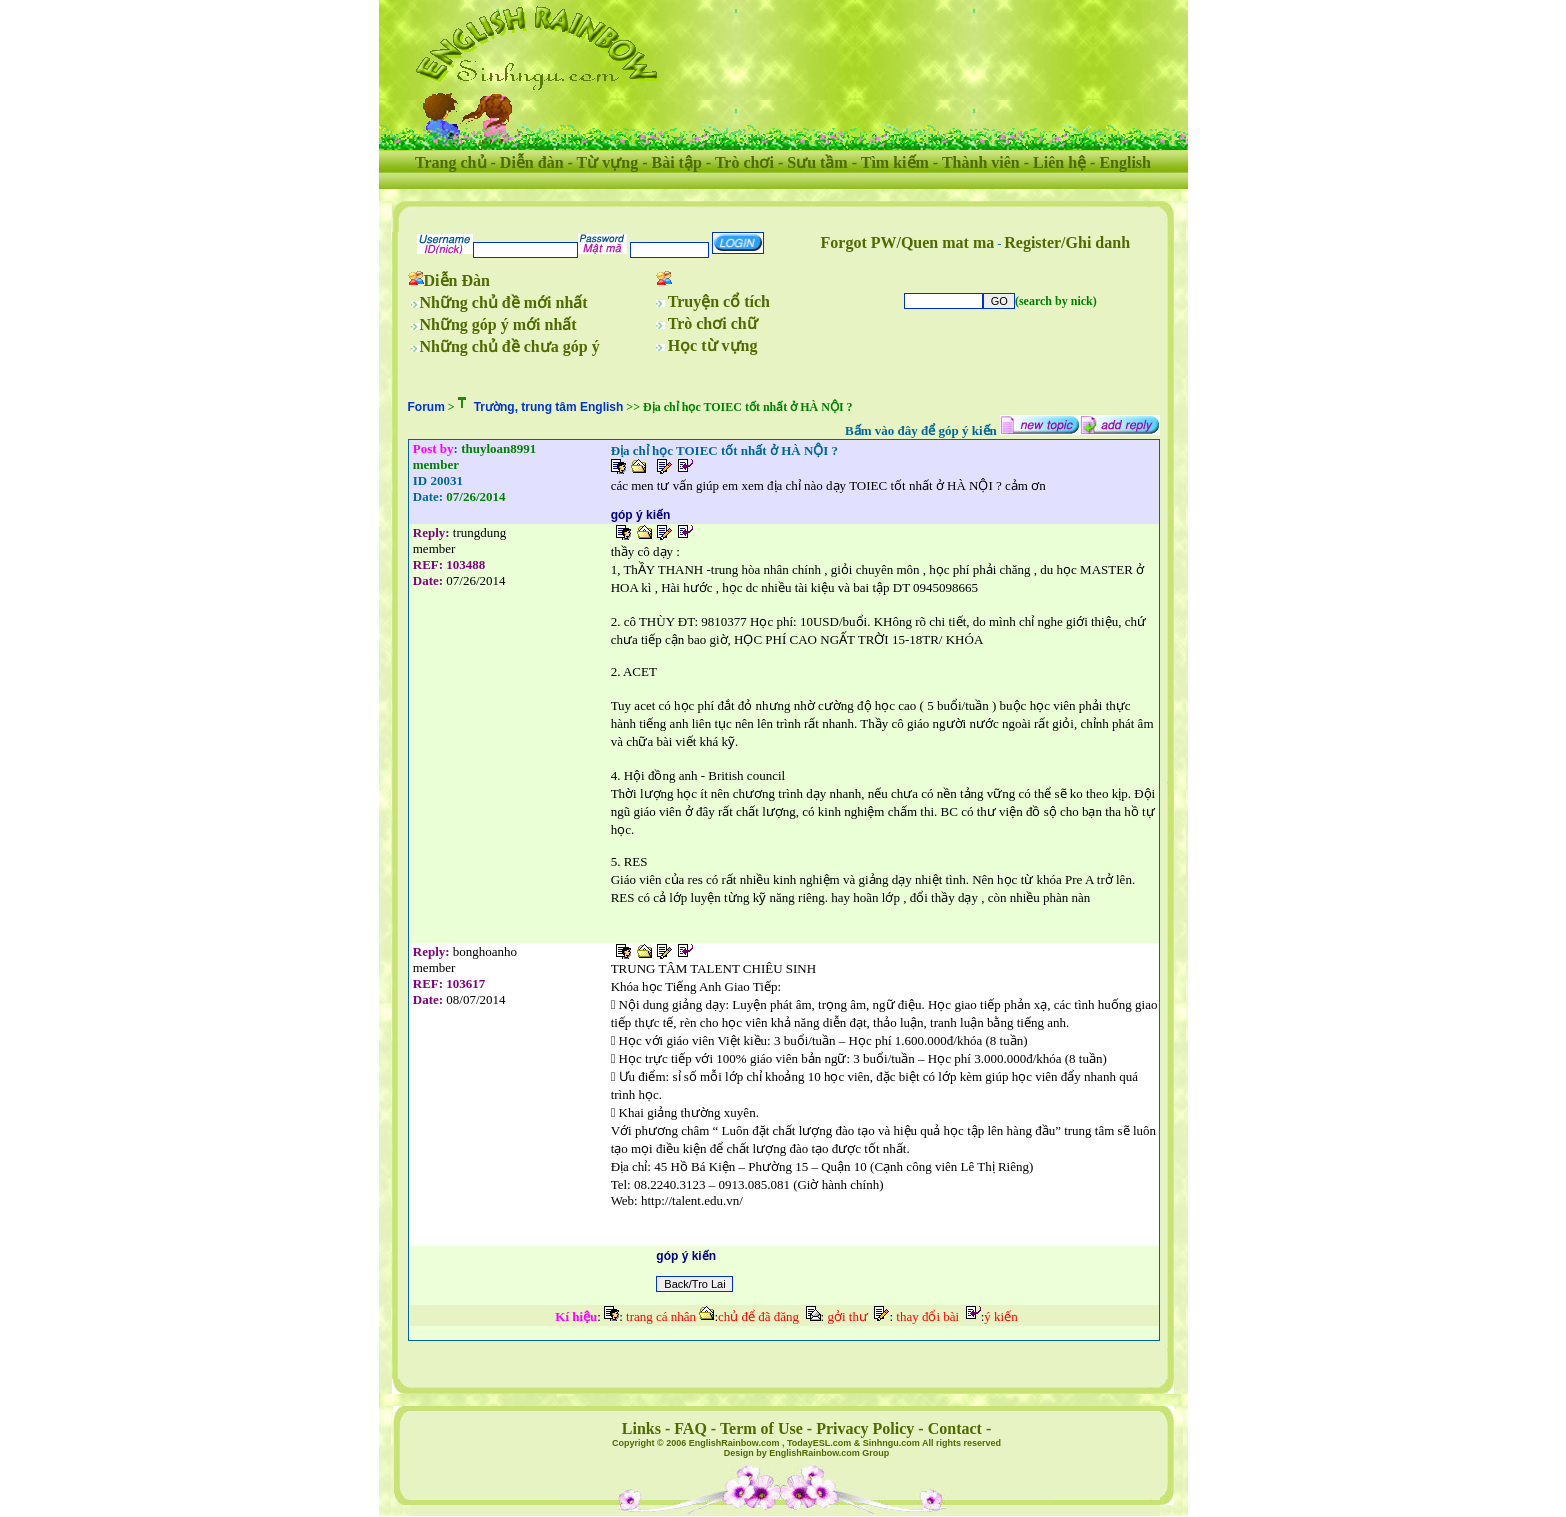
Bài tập (676, 162)
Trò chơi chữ (713, 323)
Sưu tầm (817, 162)
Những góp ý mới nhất (498, 324)
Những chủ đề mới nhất (504, 302)
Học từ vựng (713, 345)
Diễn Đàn (457, 280)
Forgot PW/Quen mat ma (908, 242)
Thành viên (981, 162)
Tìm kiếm (895, 162)
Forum (426, 407)
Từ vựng (608, 162)
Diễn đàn (532, 162)
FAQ (690, 1428)
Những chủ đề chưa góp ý (510, 346)
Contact (955, 1428)
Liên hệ (1059, 162)
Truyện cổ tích (719, 301)
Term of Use (761, 1428)
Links (641, 1428)
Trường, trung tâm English (549, 407)
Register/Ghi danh (1067, 242)
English (1125, 162)
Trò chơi (744, 162)
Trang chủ (450, 162)
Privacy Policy (865, 1428)
